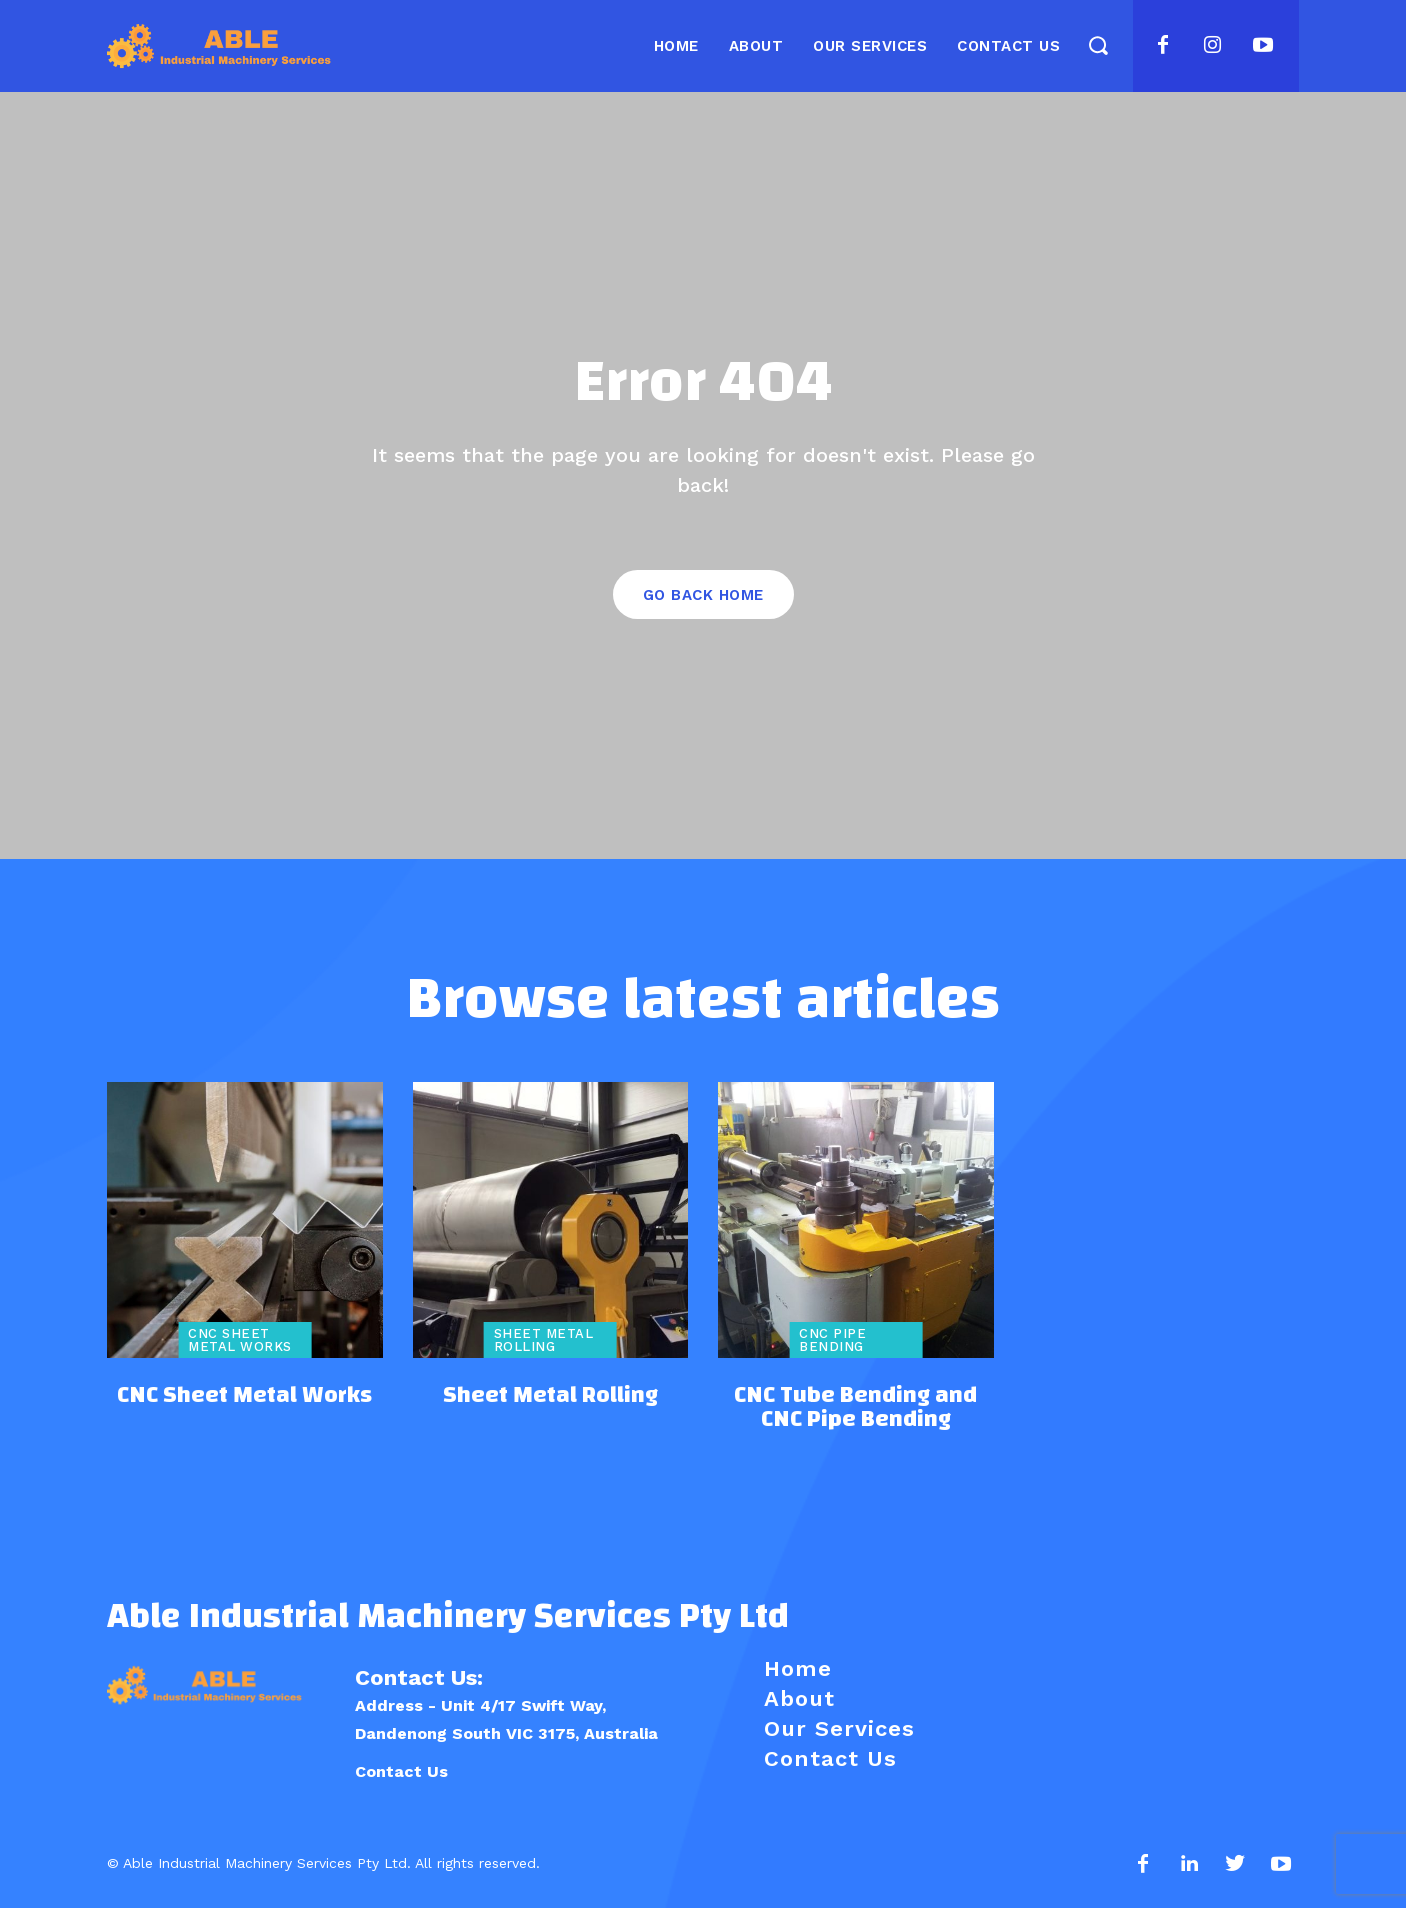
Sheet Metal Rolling (544, 1340)
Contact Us (401, 1771)
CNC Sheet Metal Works (240, 1340)
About (799, 1698)
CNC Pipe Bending (832, 1340)
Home (798, 1668)
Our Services (839, 1728)
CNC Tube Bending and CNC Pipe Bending (855, 1407)
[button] (1097, 44)
